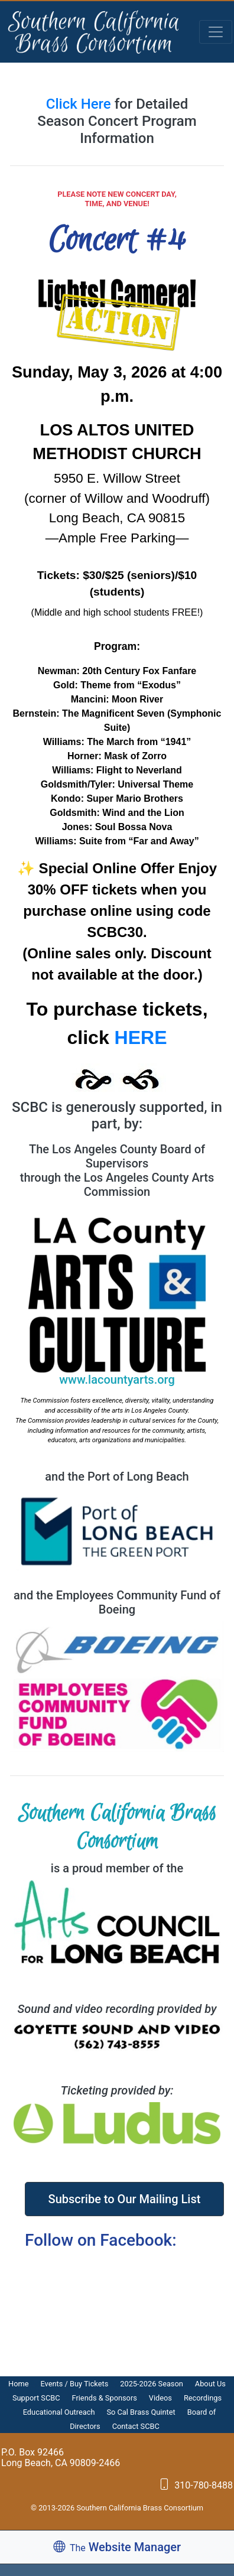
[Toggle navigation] (215, 32)
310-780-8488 (195, 2485)
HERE (141, 1037)
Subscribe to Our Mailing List (124, 2199)
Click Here (80, 104)
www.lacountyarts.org (117, 1379)
